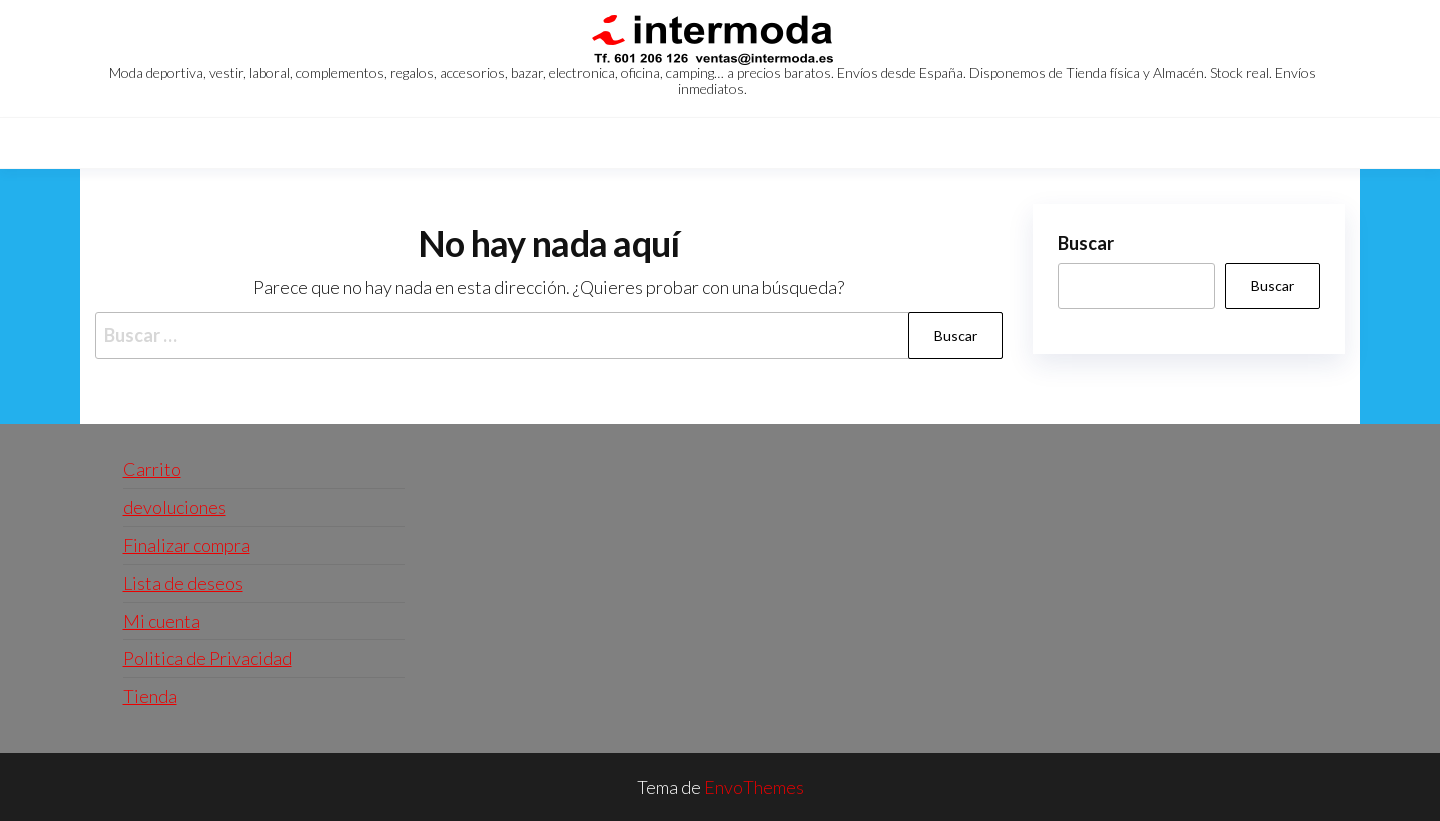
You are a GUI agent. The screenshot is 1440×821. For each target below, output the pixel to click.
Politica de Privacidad (207, 658)
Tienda (150, 696)
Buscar (1086, 243)
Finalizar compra (186, 545)
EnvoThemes (754, 787)
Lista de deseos (183, 583)
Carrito (152, 469)
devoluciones (174, 507)
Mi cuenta (161, 621)
